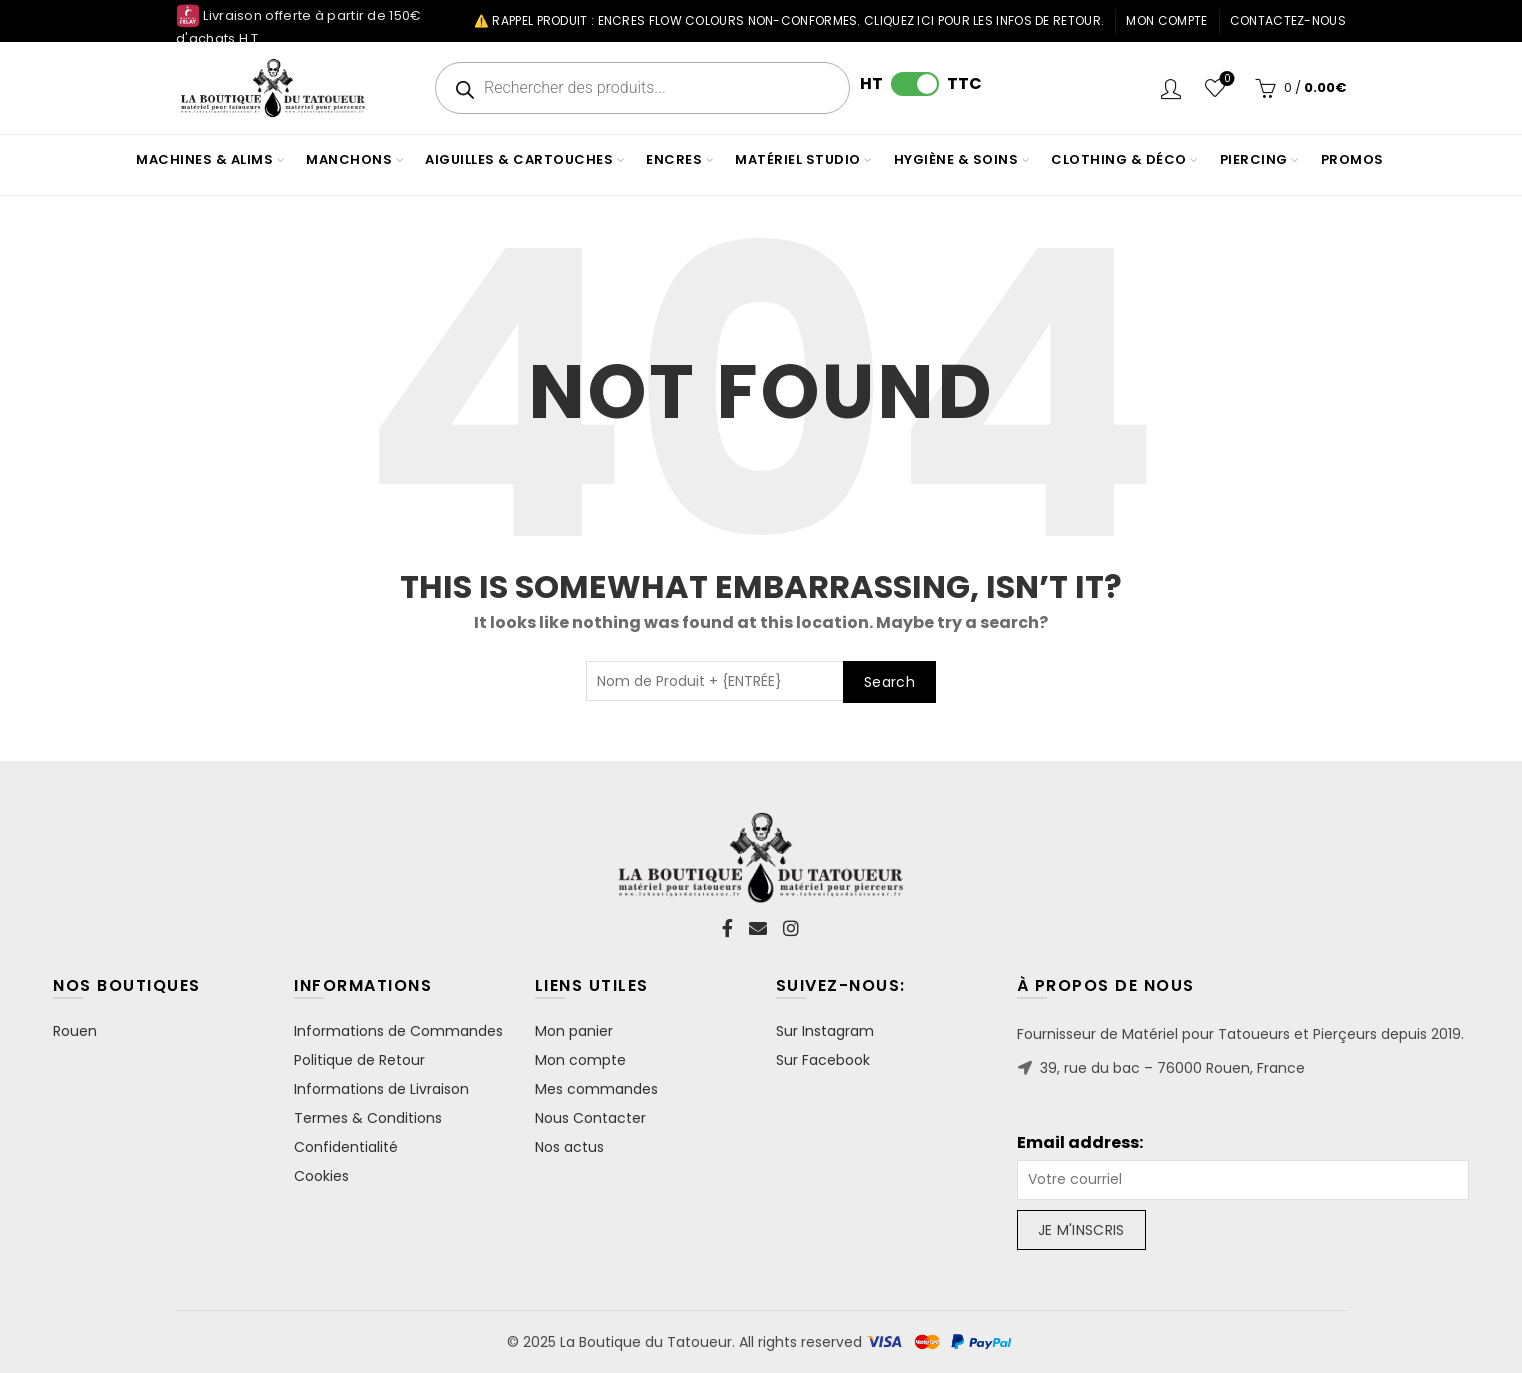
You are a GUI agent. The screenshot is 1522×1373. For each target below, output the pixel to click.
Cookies (321, 1176)
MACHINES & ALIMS (204, 159)
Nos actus (569, 1147)
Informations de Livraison (381, 1089)
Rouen (75, 1031)
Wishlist (1225, 79)
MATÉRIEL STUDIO (798, 159)
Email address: (1080, 1143)
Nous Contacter (590, 1118)
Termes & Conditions (368, 1118)
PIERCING (1254, 159)
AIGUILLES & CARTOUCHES (519, 159)
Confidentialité (346, 1147)
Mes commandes (596, 1089)
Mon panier (574, 1031)
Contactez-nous (1288, 20)
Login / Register (1171, 88)
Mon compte (1166, 20)
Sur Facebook (823, 1060)
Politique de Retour (359, 1060)
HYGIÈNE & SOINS (956, 159)
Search (889, 682)
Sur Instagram (825, 1031)
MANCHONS (349, 159)
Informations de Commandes (398, 1031)
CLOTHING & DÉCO (1119, 159)
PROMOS (1352, 159)
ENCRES (674, 159)
